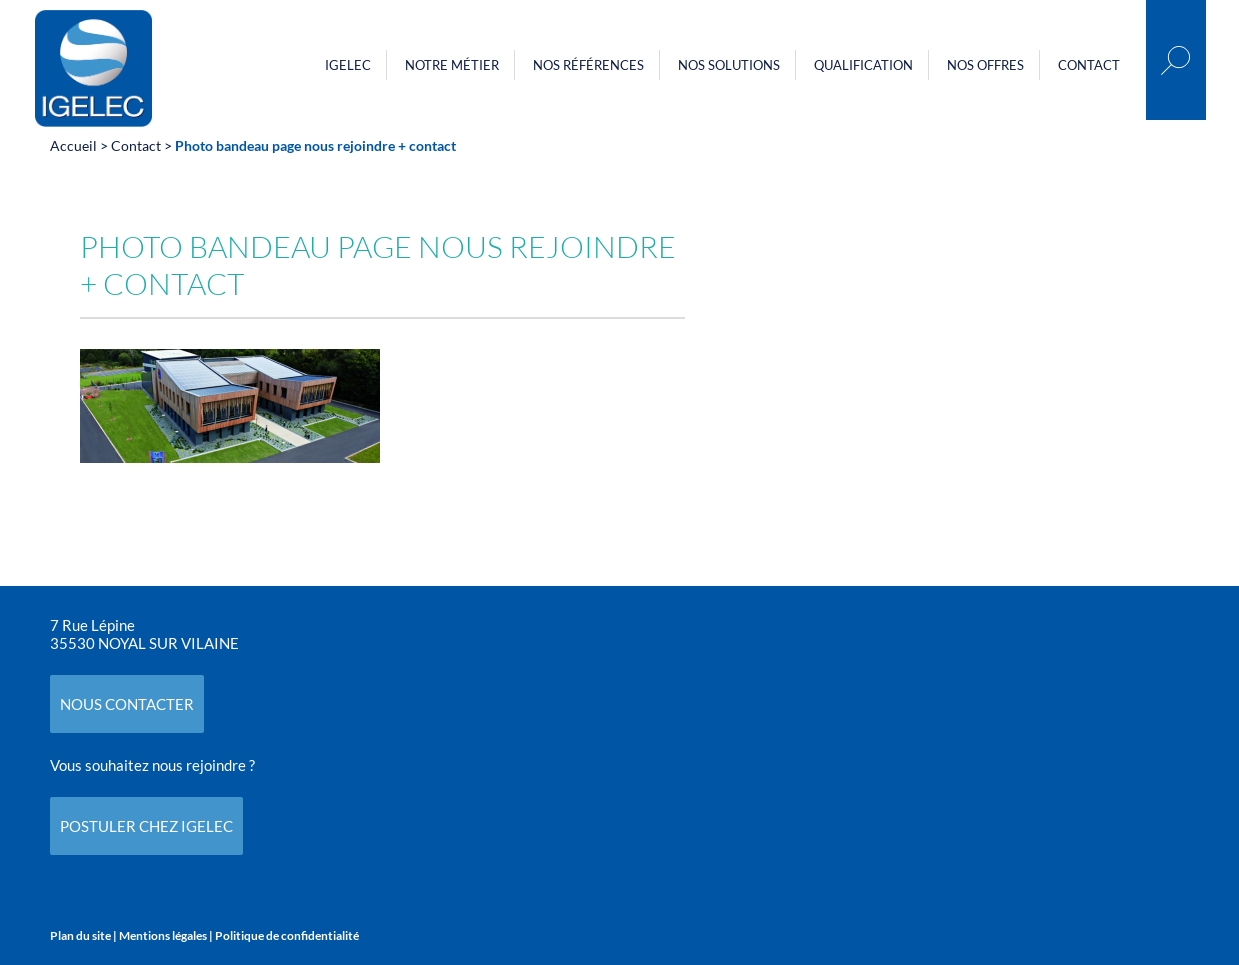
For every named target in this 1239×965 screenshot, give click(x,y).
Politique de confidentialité (287, 935)
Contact (1089, 65)
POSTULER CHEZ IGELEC (146, 826)
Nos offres (985, 65)
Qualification (863, 65)
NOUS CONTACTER (127, 704)
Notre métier (452, 65)
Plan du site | (84, 935)
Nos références (588, 65)
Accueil (73, 145)
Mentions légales (163, 935)
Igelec (348, 65)
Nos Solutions (729, 65)
